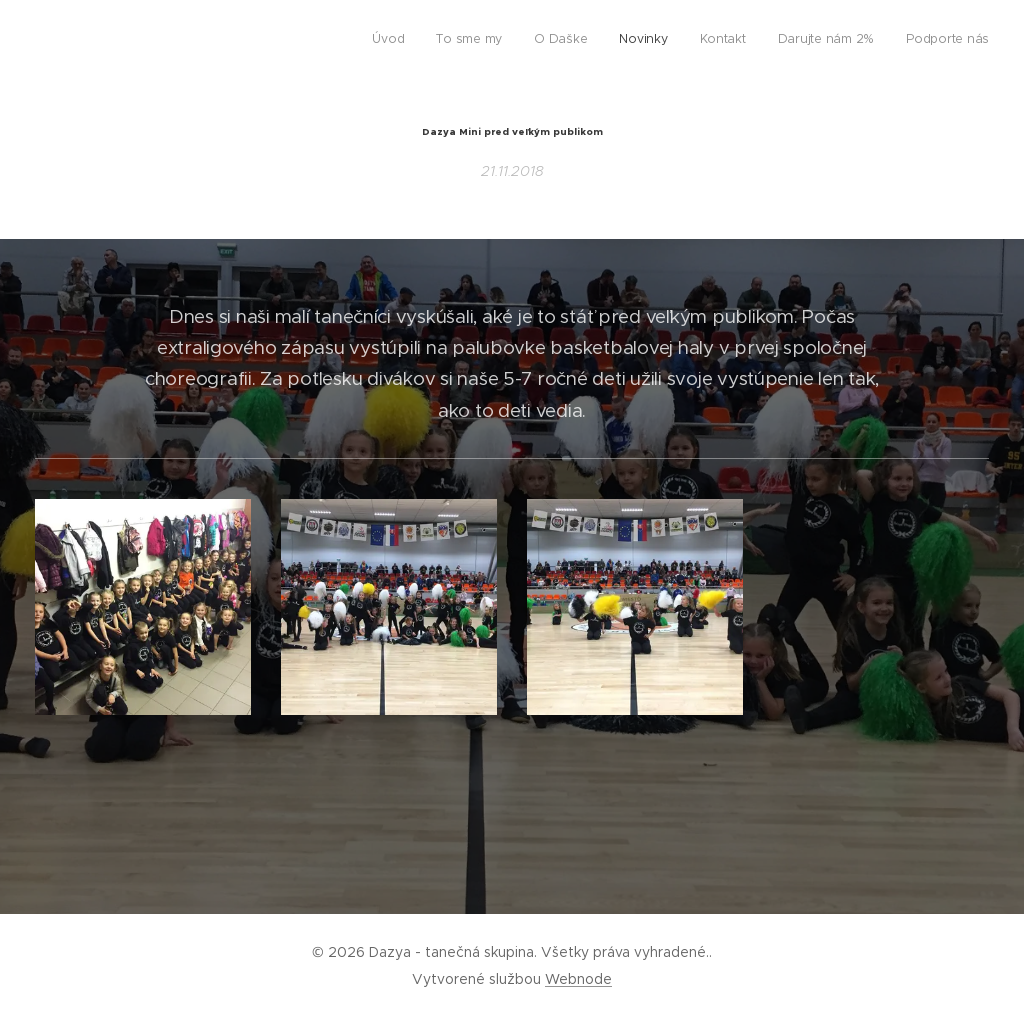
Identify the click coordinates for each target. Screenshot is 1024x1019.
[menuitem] (802, 41)
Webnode (578, 979)
